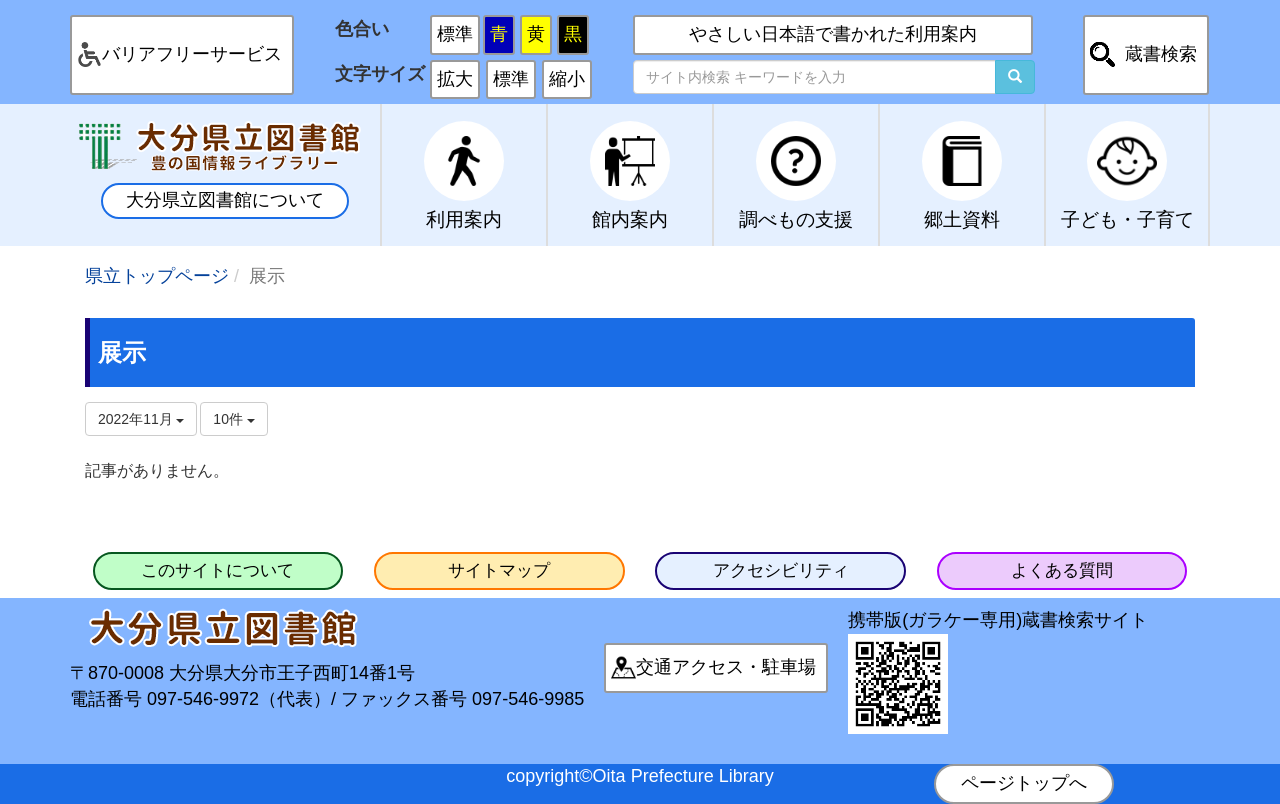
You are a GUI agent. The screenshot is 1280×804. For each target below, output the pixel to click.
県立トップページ (157, 276)
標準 (455, 34)
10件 (233, 419)
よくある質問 (1062, 570)
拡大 (455, 79)
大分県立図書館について (225, 200)
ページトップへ (1024, 783)
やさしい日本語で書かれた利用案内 (833, 34)
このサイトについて (217, 570)
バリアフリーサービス (192, 54)
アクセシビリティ (781, 570)
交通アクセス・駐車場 (726, 667)
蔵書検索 (1161, 54)
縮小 (567, 79)
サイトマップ (499, 570)
